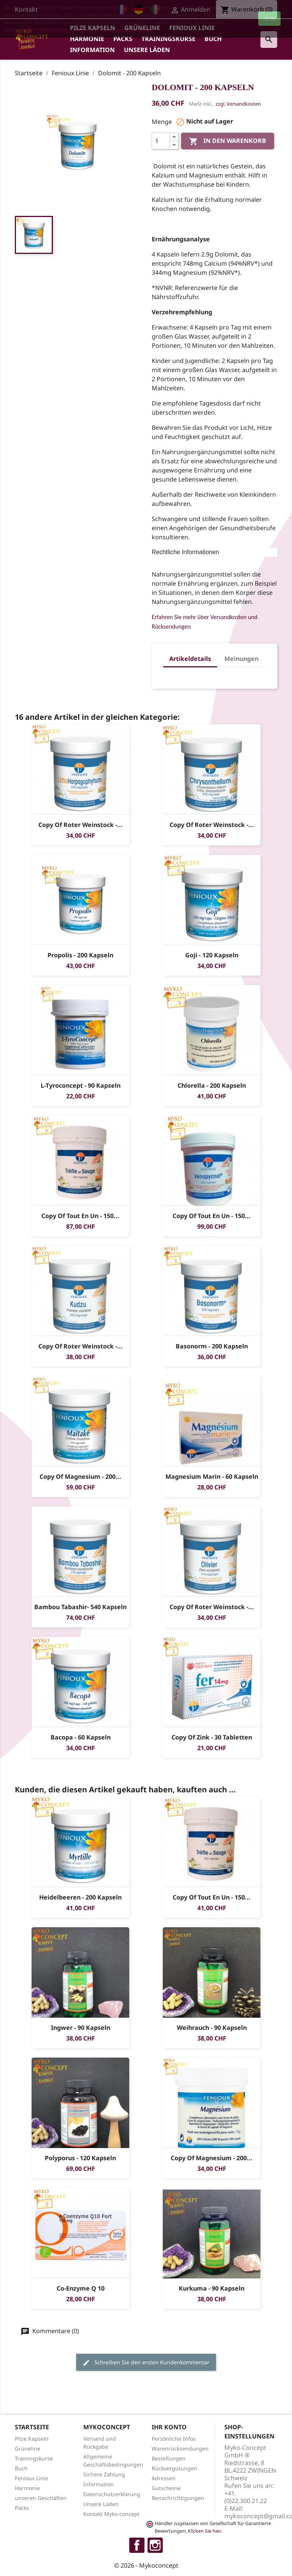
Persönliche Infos (174, 2438)
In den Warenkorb (227, 141)
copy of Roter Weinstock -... (80, 825)
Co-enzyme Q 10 (81, 2288)
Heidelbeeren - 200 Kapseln (80, 1897)
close (269, 19)
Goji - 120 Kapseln (211, 955)
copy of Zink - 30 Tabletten (211, 1737)
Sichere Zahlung (104, 2474)
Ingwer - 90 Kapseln (80, 2027)
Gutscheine (166, 2488)
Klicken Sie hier (204, 2531)
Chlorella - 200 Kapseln (212, 1085)
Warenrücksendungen (180, 2448)
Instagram (155, 2545)
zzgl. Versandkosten (238, 103)
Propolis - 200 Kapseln (80, 955)
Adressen (164, 2478)
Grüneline (27, 2448)
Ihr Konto (169, 2427)
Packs (122, 39)
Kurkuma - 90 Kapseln (211, 2288)
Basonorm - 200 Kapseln (212, 1346)
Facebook (136, 2545)
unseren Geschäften (41, 2498)
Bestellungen (169, 2458)
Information (92, 50)
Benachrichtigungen (178, 2498)
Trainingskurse (168, 39)
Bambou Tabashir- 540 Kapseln (80, 1607)
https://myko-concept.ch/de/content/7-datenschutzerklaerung (87, 30)
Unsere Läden (147, 50)
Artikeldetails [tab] (190, 658)
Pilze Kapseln (32, 2438)
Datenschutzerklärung (111, 2494)
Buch (213, 39)
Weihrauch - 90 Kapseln (212, 2027)
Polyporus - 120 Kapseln (80, 2158)
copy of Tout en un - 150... (80, 1216)
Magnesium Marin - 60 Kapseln (211, 1476)
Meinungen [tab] (241, 658)
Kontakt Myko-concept (111, 2513)
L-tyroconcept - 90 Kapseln (81, 1085)
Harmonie (87, 39)
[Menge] (161, 141)
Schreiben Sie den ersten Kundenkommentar (146, 2363)
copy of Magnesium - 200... (80, 1476)
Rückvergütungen (174, 2468)
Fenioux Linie (31, 2478)
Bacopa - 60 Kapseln (81, 1737)
